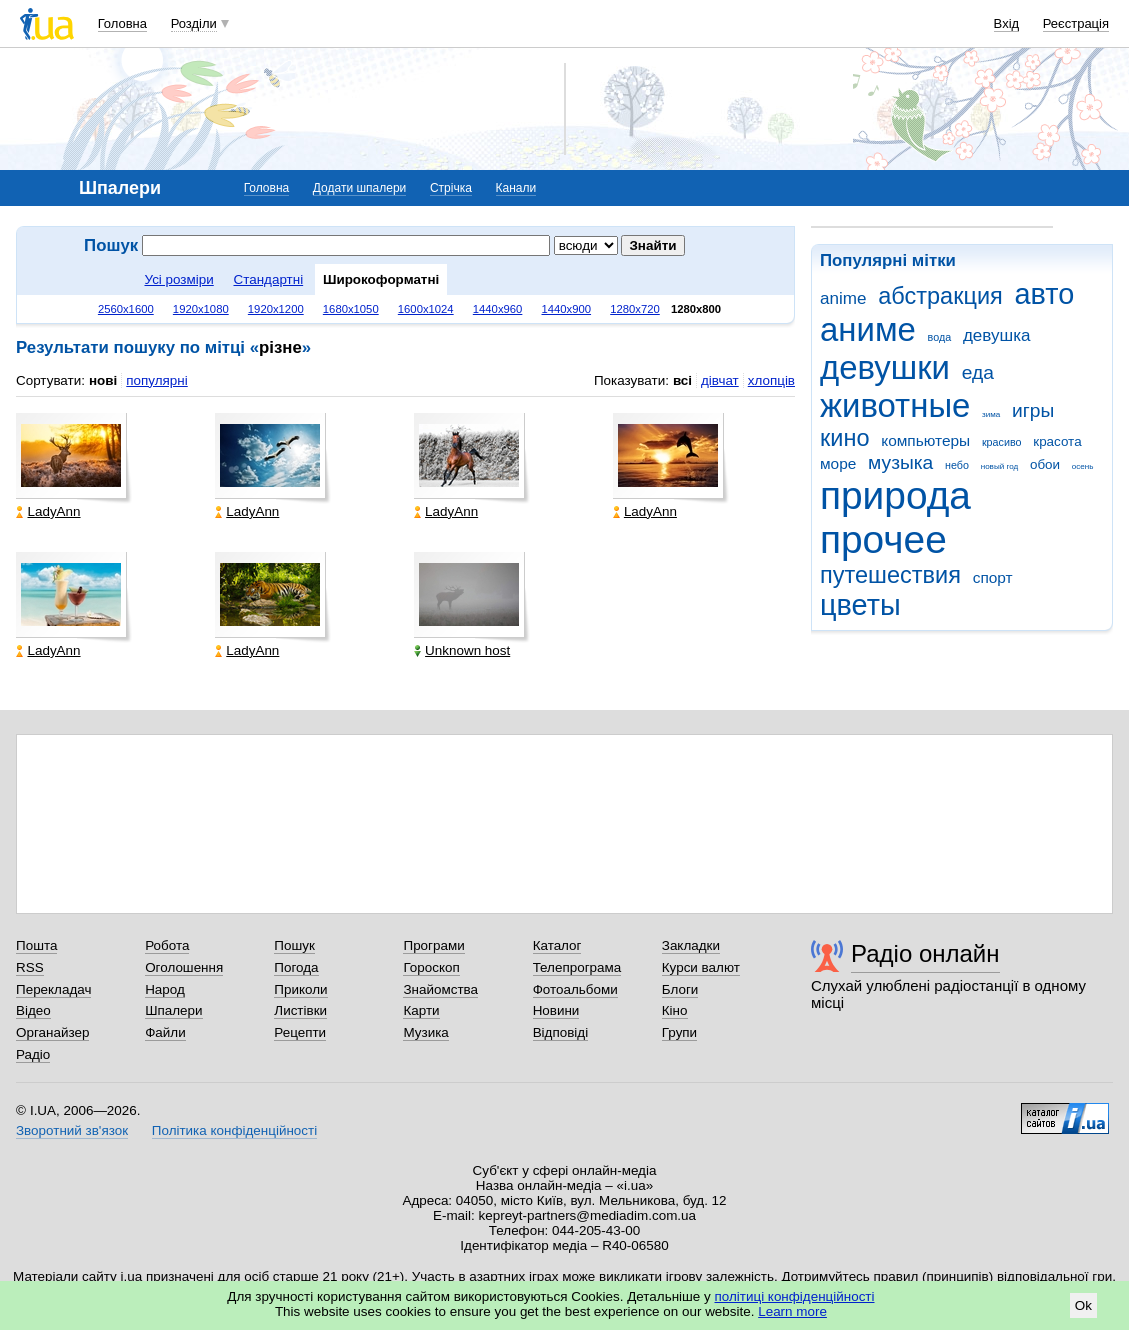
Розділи (194, 23)
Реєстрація (1076, 23)
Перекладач (53, 989)
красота (1057, 441)
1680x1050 (351, 309)
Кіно (675, 1010)
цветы (860, 605)
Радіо (33, 1054)
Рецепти (300, 1032)
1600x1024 (426, 309)
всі (682, 380)
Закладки (691, 945)
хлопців (771, 380)
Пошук (294, 945)
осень (1083, 466)
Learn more (792, 1311)
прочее (883, 539)
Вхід (1007, 23)
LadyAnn (48, 511)
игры (1033, 410)
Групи (679, 1032)
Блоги (680, 989)
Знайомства (440, 989)
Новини (556, 1010)
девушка (997, 335)
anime (843, 298)
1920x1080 (201, 309)
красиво (1002, 442)
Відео (33, 1010)
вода (940, 337)
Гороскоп (431, 967)
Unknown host (462, 650)
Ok (1083, 1305)
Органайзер (52, 1032)
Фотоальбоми (575, 989)
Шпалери (173, 1010)
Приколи (300, 989)
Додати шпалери (359, 188)
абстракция (940, 296)
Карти (421, 1010)
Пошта (36, 945)
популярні (156, 380)
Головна (122, 23)
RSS (30, 967)
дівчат (720, 380)
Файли (165, 1032)
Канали (516, 188)
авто (1045, 294)
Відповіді (561, 1032)
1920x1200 (276, 309)
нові (103, 380)
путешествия (890, 575)
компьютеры (925, 440)
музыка (900, 462)
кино (845, 438)
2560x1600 (126, 309)
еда (978, 372)
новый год (999, 466)
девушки (885, 367)
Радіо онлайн (925, 953)
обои (1045, 464)
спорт (993, 577)
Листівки (300, 1010)
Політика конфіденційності (234, 1130)
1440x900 (567, 309)
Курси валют (701, 967)
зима (991, 414)
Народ (165, 989)
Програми (433, 945)
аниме (868, 329)
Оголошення (184, 967)
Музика (425, 1032)
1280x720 (635, 309)
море (838, 463)
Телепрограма (577, 967)
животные (895, 405)
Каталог (557, 945)
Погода (296, 967)
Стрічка (451, 188)
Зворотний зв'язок (72, 1130)
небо (957, 465)
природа (895, 495)
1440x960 (498, 309)
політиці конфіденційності (795, 1296)
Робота (167, 945)
